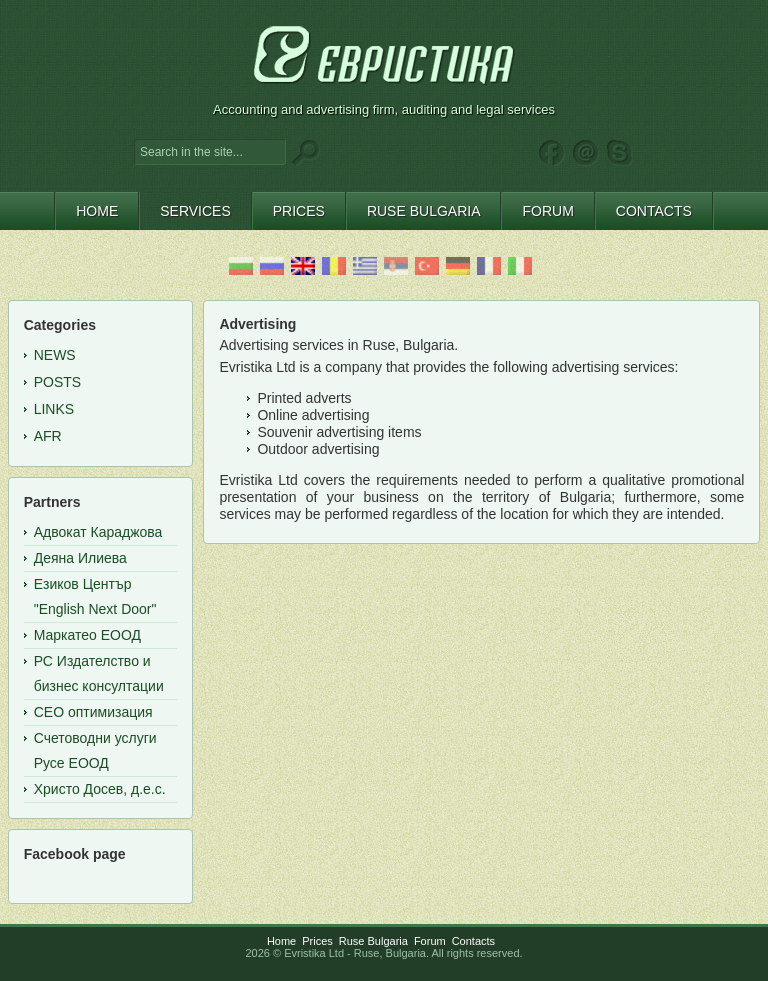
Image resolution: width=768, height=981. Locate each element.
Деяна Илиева (80, 558)
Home (281, 941)
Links (54, 409)
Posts (57, 382)
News (55, 355)
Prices (317, 941)
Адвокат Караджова (98, 532)
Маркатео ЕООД (87, 635)
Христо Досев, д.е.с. (100, 789)
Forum (430, 941)
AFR (48, 436)
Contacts (473, 941)
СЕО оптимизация (93, 712)
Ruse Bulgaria (373, 941)
